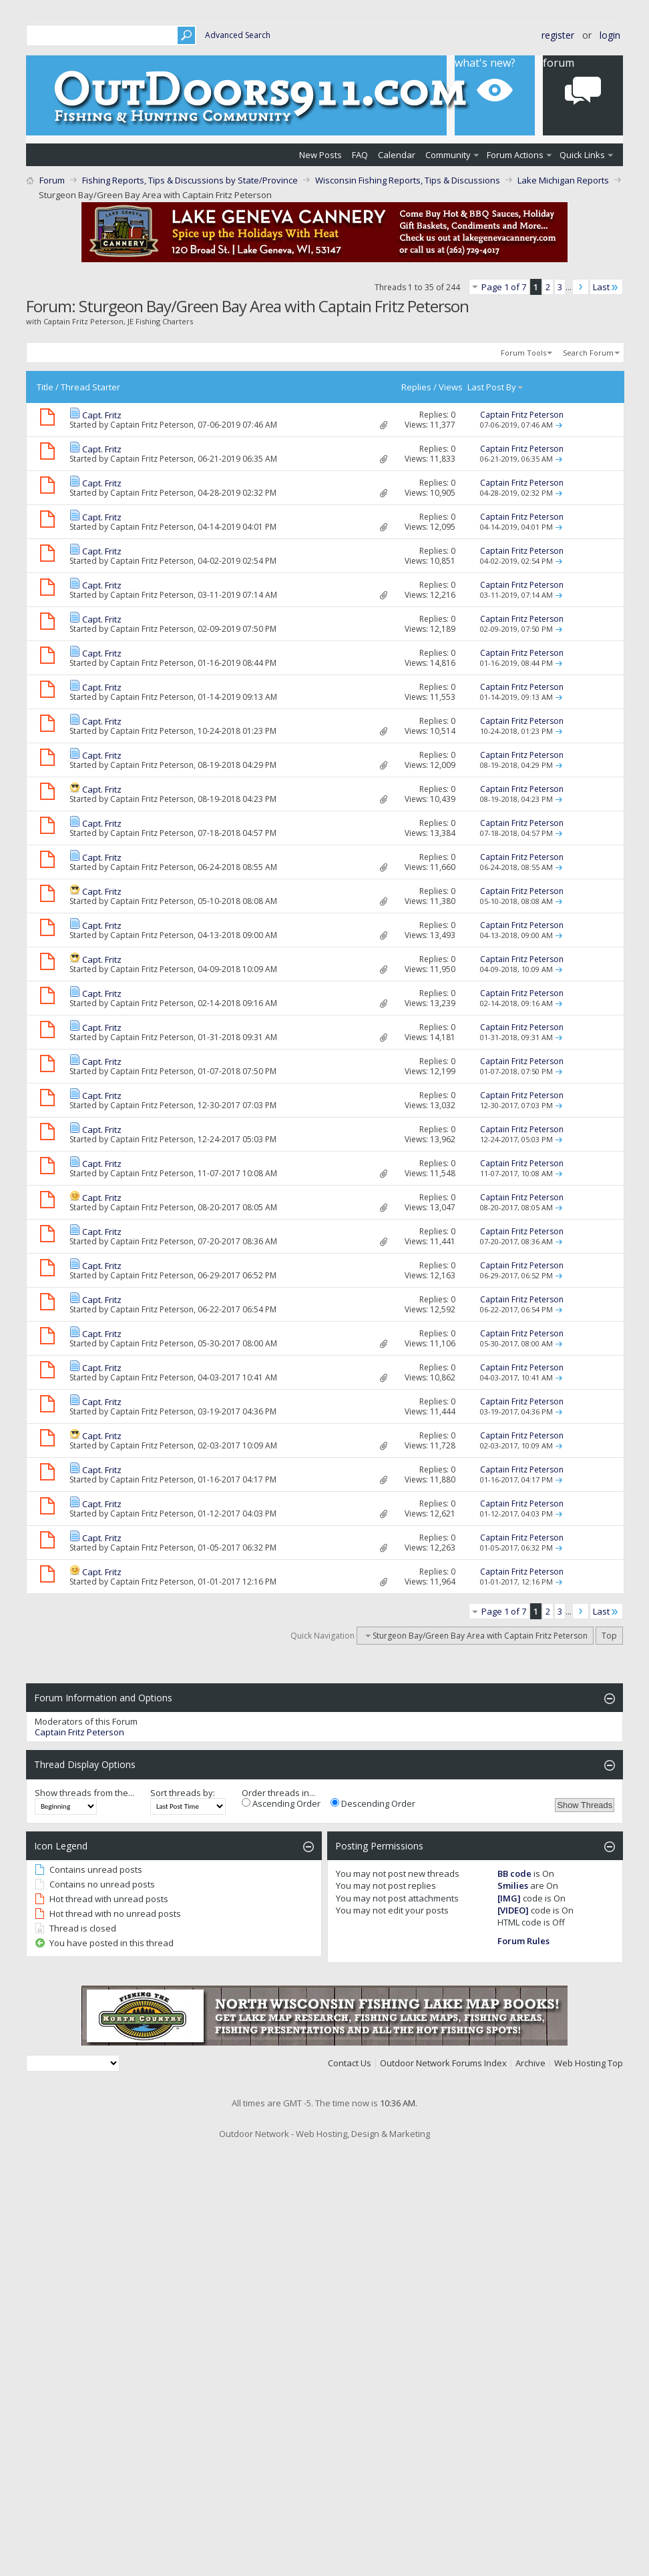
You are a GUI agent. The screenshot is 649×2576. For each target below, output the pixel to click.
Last (606, 287)
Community (448, 155)
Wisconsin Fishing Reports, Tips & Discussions (407, 180)
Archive (530, 2063)
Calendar (396, 155)
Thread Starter (90, 387)
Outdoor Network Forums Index (443, 2063)
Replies (416, 387)
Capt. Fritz (102, 415)
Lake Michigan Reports (563, 180)
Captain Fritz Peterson (152, 424)
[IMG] (509, 1898)
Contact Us (349, 2063)
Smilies (512, 1885)
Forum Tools (523, 353)
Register (558, 35)
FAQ (360, 155)
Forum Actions (515, 155)
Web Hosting (580, 2063)
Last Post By (495, 387)
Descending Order (373, 1803)
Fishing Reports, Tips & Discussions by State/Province (190, 180)
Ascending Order (281, 1803)
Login (610, 35)
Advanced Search (237, 35)
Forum (52, 180)
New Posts (320, 155)
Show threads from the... (84, 1792)
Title (45, 387)
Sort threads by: (182, 1792)
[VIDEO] (513, 1910)
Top (609, 1635)
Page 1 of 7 (503, 287)
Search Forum (588, 353)
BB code (514, 1873)
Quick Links (582, 155)
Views (451, 387)
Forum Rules (523, 1941)
